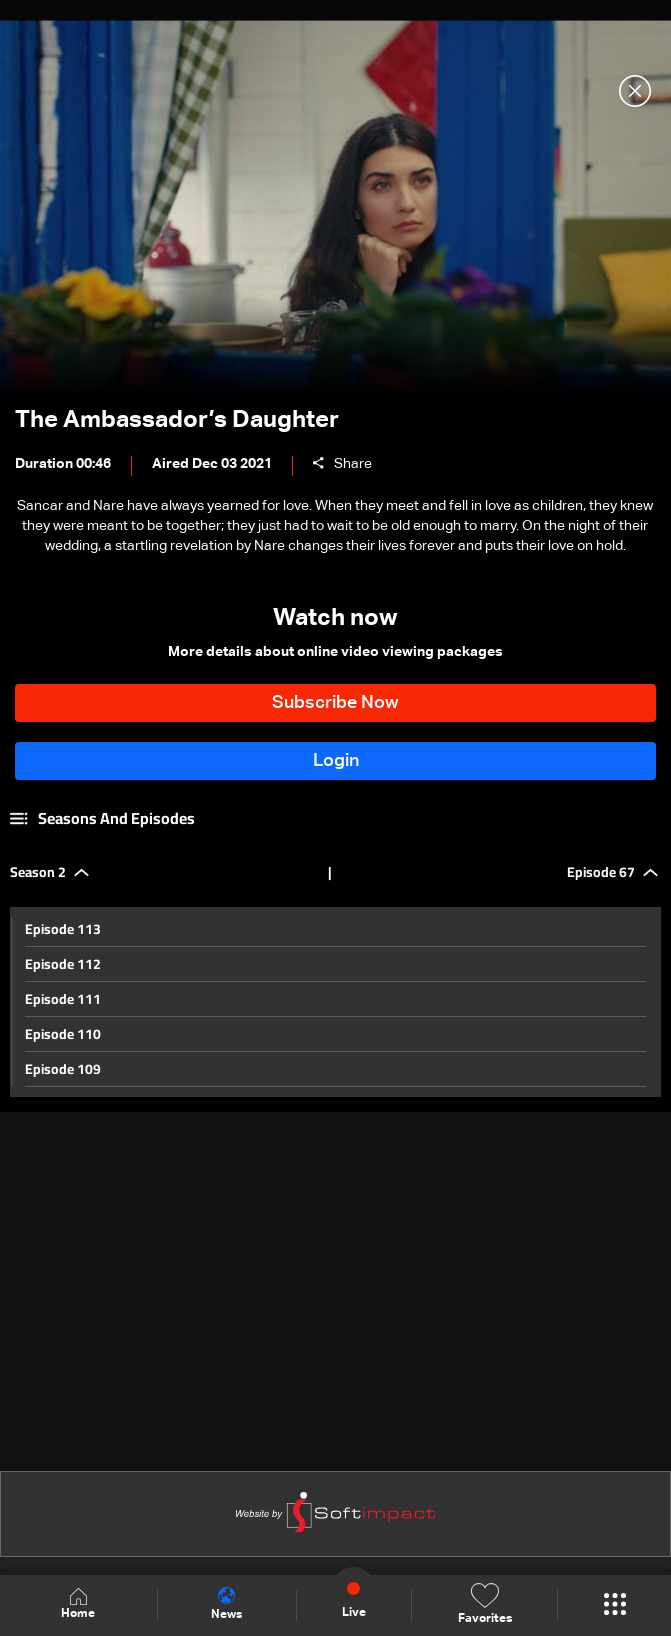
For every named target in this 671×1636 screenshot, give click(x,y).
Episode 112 (63, 964)
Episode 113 (63, 929)
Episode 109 (63, 1069)
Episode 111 (63, 999)
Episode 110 (63, 1034)
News (226, 1604)
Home (78, 1604)
